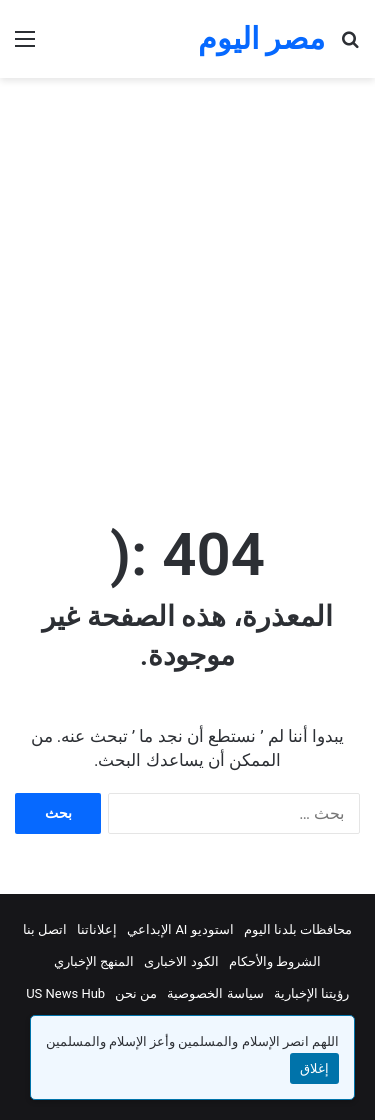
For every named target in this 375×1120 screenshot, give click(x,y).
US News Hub (65, 993)
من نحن (136, 993)
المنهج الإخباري (94, 961)
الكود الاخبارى (181, 961)
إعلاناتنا (97, 929)
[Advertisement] (187, 295)
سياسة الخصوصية (215, 993)
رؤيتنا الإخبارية (311, 993)
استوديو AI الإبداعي (180, 929)
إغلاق (314, 1068)
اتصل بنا (45, 929)
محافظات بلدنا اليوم (298, 929)
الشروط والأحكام (275, 961)
